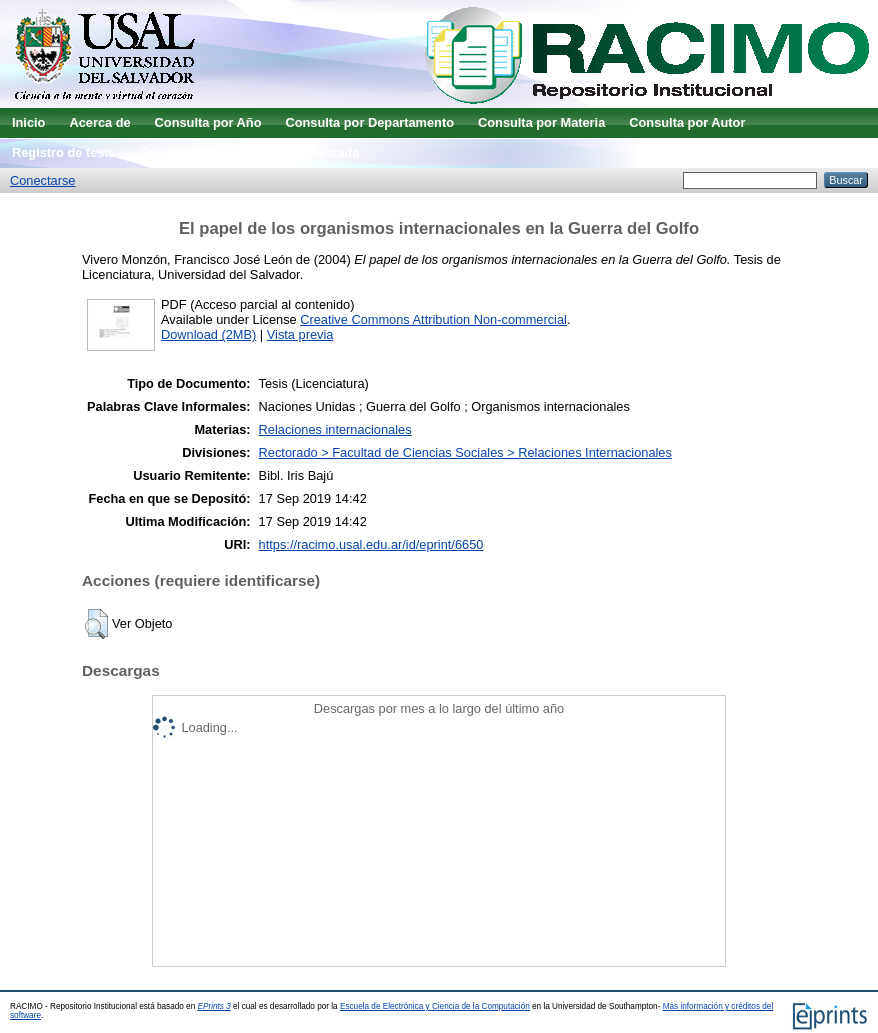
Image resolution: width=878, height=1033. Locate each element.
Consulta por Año (208, 122)
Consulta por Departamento (369, 122)
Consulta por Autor (687, 122)
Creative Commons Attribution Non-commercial (433, 319)
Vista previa (300, 334)
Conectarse (42, 180)
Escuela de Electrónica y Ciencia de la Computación (435, 1006)
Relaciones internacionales (335, 429)
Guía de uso (175, 152)
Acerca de (99, 122)
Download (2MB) (208, 334)
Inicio (28, 122)
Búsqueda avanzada (297, 152)
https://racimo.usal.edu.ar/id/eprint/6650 (371, 544)
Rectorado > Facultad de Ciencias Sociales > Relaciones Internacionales (465, 452)
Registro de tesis (63, 152)
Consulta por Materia (541, 122)
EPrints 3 (214, 1006)
